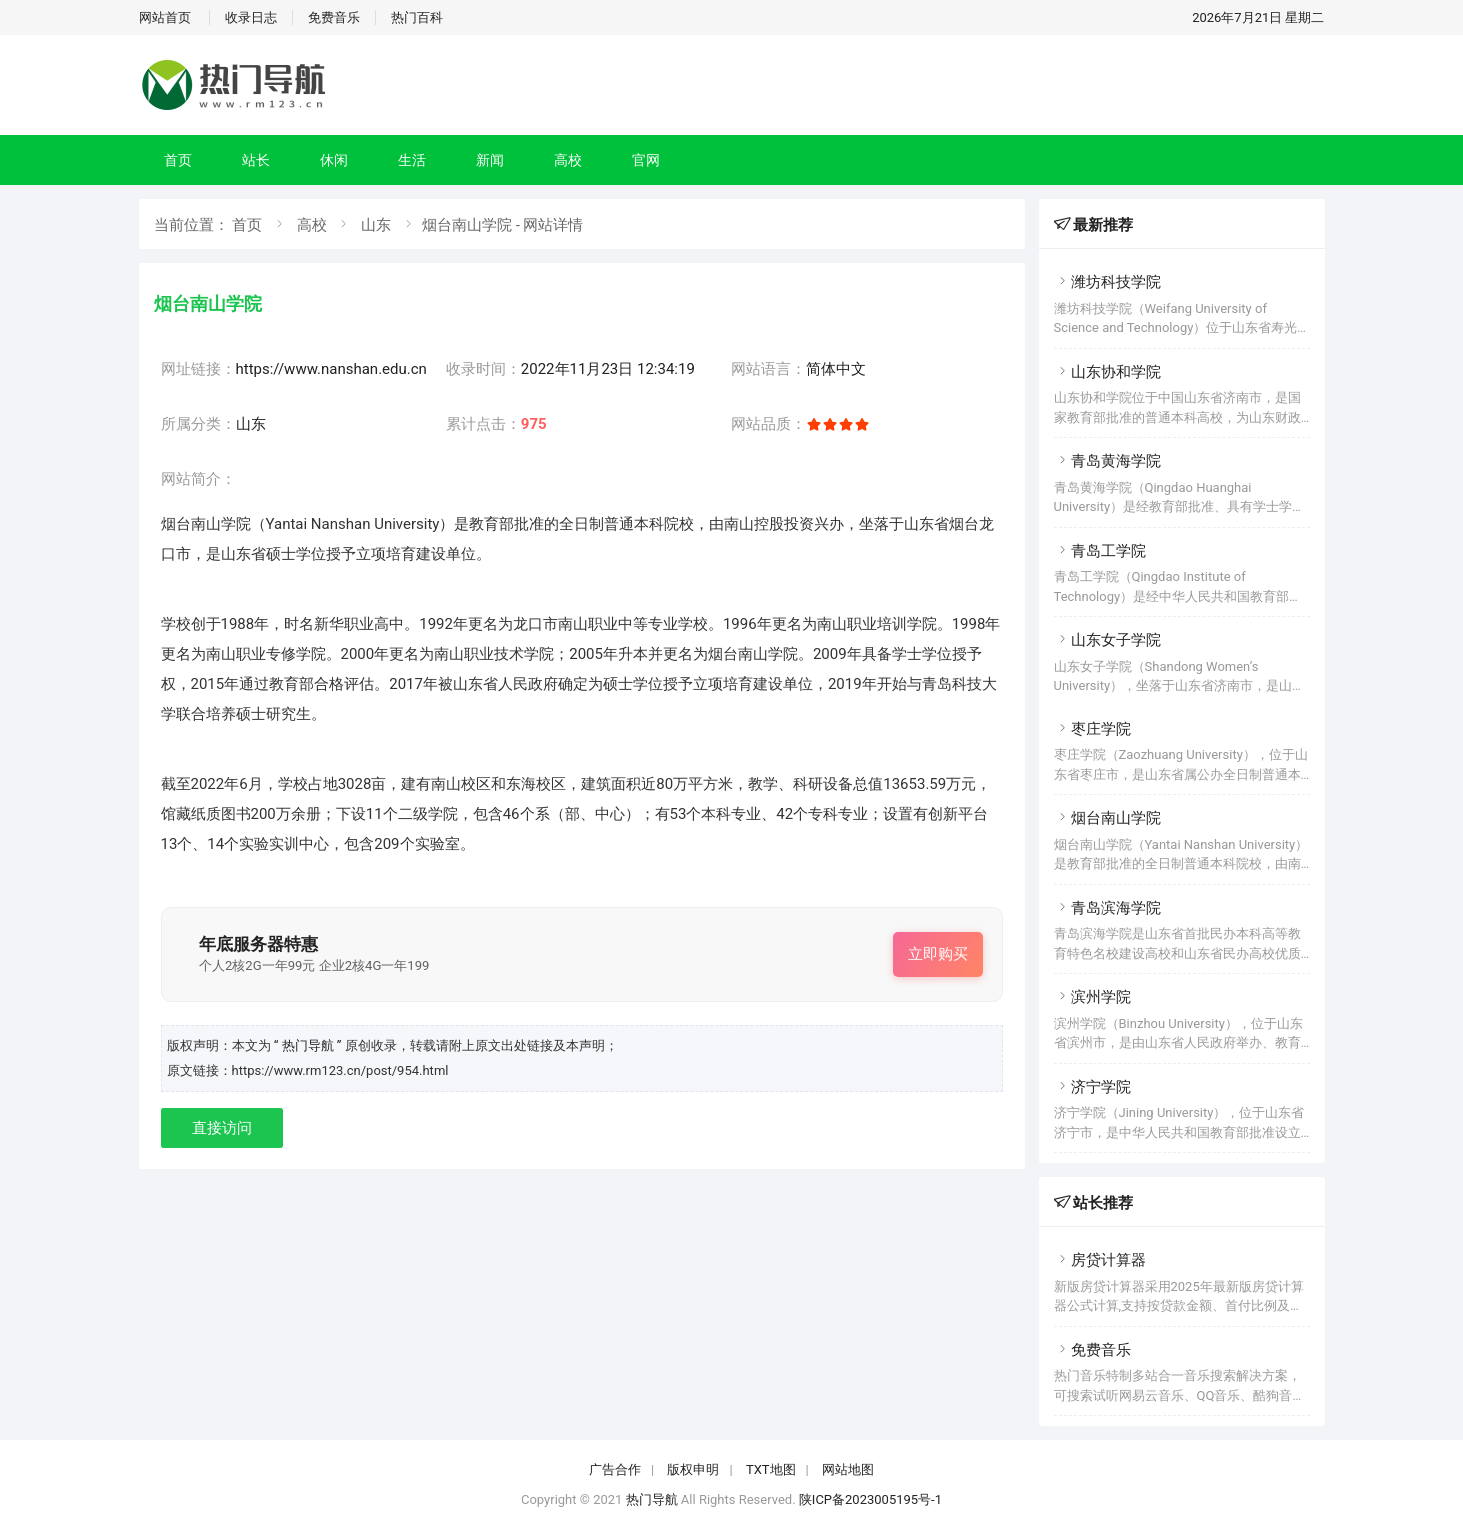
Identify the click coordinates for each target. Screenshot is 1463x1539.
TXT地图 (771, 1469)
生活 (412, 160)
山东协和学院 (1107, 372)
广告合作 (615, 1469)
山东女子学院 (1107, 640)
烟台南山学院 (1107, 818)
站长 (256, 160)
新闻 (490, 160)
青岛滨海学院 (1107, 908)
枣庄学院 (1092, 729)
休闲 (334, 160)
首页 (178, 160)
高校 (568, 160)
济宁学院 (1092, 1087)
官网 (646, 160)
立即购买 (938, 954)
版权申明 (693, 1469)
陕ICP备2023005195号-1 (870, 1499)
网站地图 (848, 1469)
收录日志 (251, 17)
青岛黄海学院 (1107, 461)
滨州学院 (1092, 997)
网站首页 (165, 17)
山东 (376, 225)
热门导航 (652, 1499)
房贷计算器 (1100, 1260)
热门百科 (417, 17)
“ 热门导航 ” (309, 1045)
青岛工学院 (1100, 551)
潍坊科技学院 (1107, 282)
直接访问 (222, 1128)
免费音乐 (334, 17)
